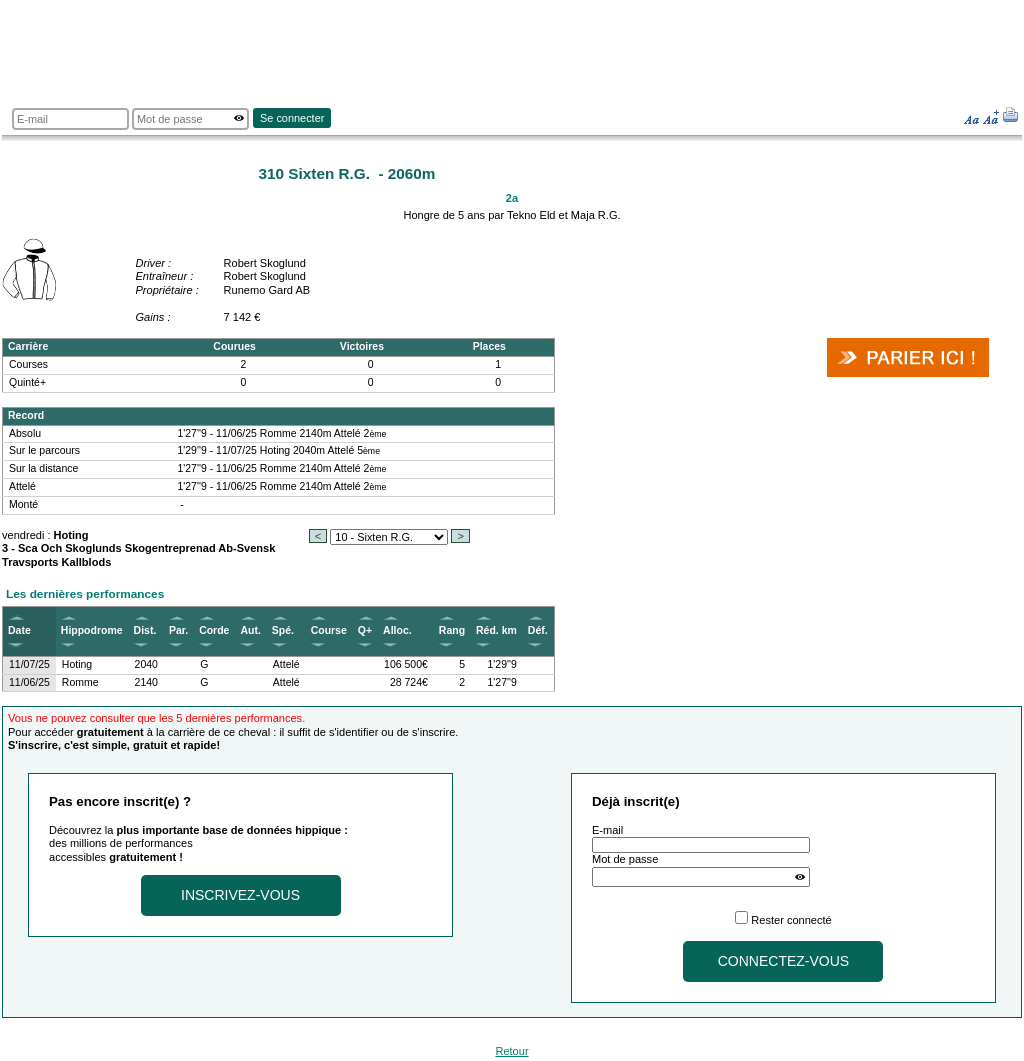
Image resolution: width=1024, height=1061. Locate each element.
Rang (452, 630)
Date (19, 630)
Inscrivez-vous (240, 895)
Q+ (365, 630)
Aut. (250, 630)
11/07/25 (29, 664)
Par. (178, 630)
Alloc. (397, 630)
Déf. (538, 630)
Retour (511, 1051)
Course (329, 630)
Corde (214, 630)
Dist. (145, 630)
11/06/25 (29, 682)
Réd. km (496, 630)
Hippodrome (92, 630)
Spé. (283, 630)
